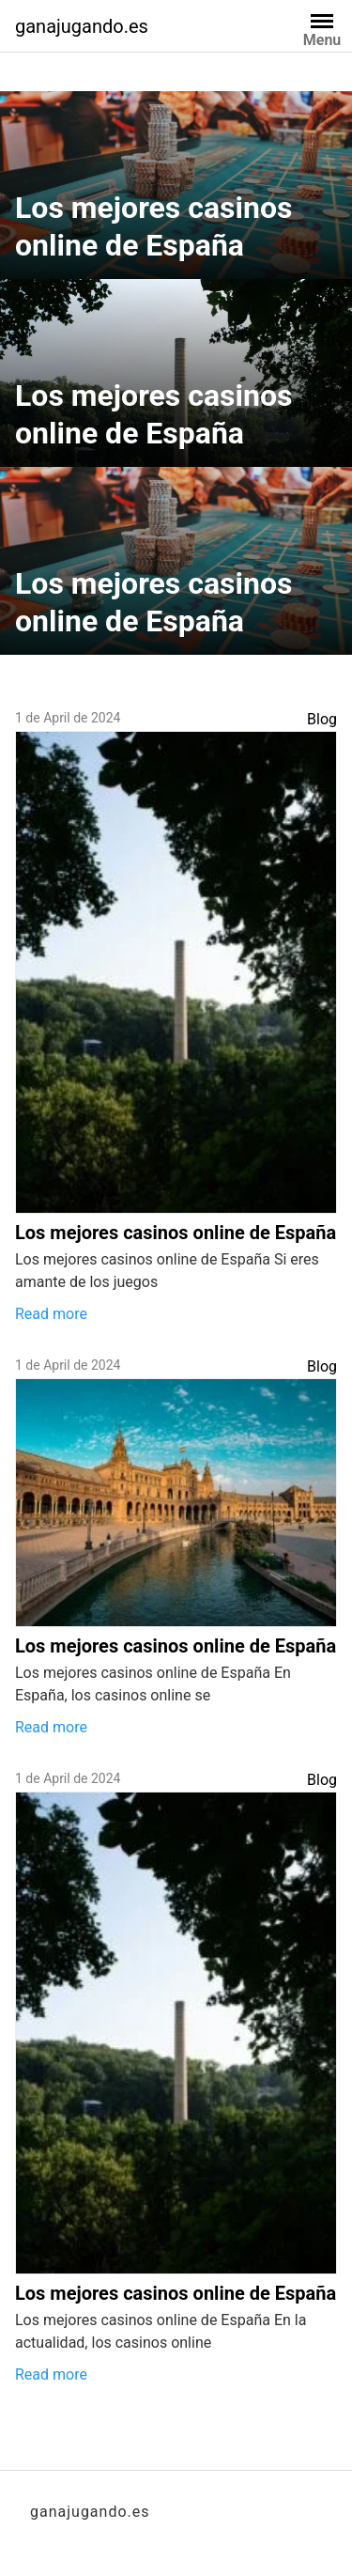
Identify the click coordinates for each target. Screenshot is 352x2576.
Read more (51, 1314)
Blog (322, 719)
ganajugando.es (81, 26)
